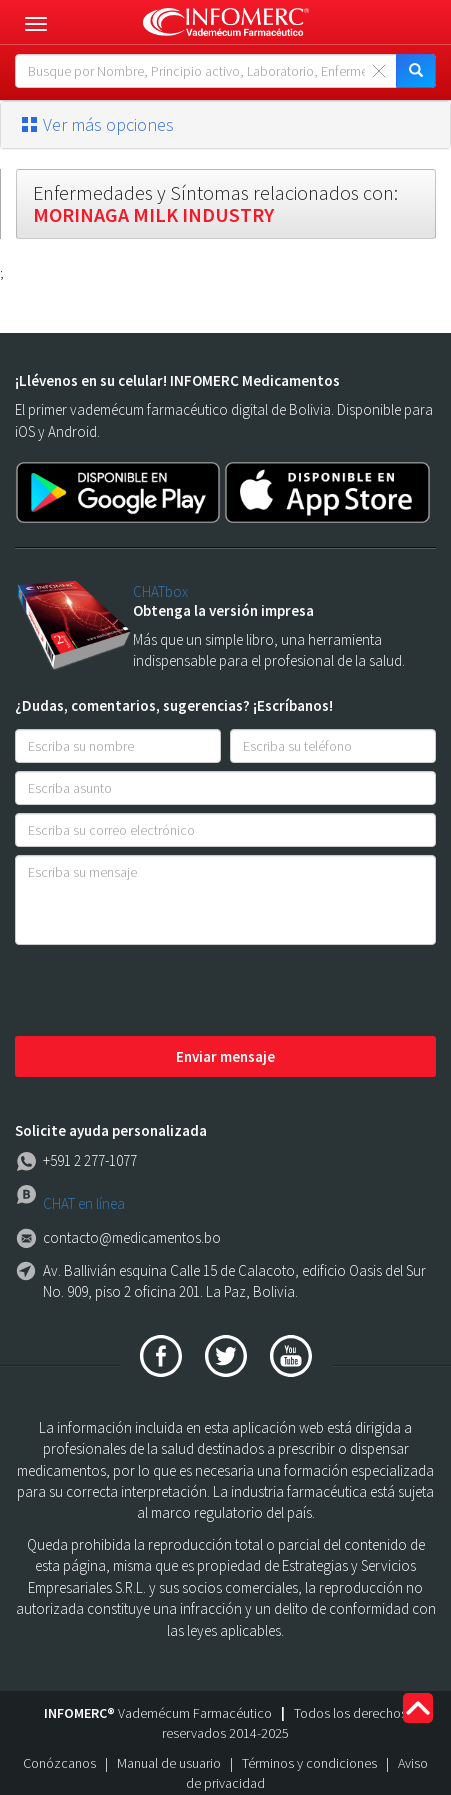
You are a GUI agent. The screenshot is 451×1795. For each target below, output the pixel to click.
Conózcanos (59, 1763)
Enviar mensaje (225, 1056)
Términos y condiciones (309, 1763)
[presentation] (167, 992)
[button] (225, 125)
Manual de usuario (169, 1763)
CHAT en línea (84, 1203)
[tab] (225, 125)
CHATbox (160, 591)
